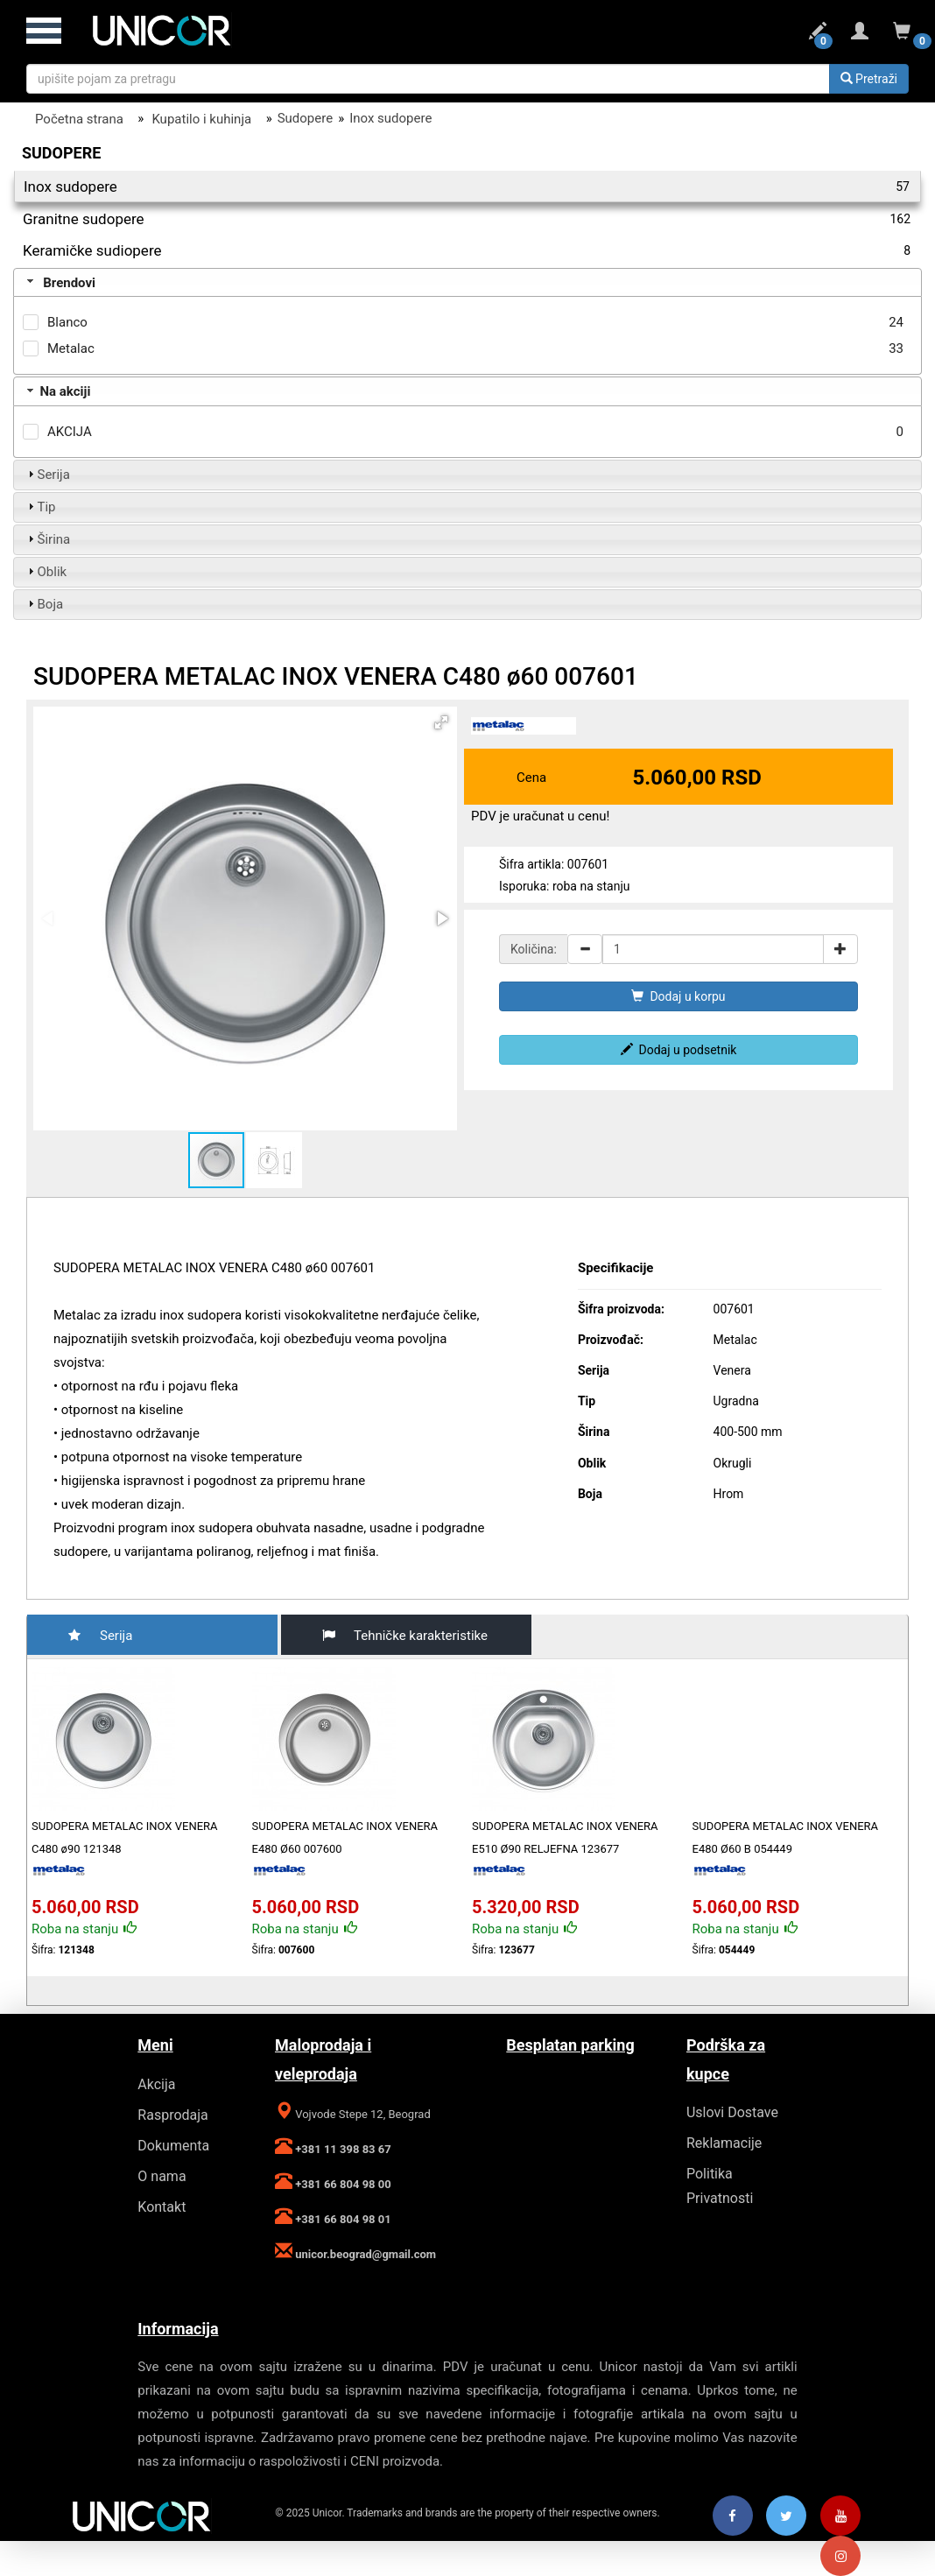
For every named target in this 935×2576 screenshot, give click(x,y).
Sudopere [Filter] (61, 153)
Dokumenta (173, 2145)
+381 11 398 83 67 (341, 2149)
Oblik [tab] (45, 572)
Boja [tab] (44, 604)
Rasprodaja (172, 2115)
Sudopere (305, 118)
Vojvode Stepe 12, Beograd (361, 2114)
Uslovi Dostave (732, 2112)
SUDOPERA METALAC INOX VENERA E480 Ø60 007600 (345, 1837)
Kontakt (161, 2207)
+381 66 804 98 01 (341, 2219)
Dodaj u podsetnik (679, 1050)
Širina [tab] (47, 539)
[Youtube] (840, 2516)
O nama (161, 2176)
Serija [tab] (47, 474)
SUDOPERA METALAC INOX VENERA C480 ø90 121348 (125, 1837)
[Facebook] (732, 2516)
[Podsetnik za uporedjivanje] (817, 34)
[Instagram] (840, 2557)
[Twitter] (786, 2516)
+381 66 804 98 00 (341, 2184)
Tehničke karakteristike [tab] (398, 1635)
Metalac (71, 348)
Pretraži (868, 79)
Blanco (67, 322)
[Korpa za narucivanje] (901, 34)
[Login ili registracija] (859, 34)
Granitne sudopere (466, 219)
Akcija (156, 2084)
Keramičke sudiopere (466, 250)
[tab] (467, 283)
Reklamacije (724, 2143)
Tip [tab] (40, 507)
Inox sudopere (390, 118)
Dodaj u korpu (678, 996)
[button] (441, 722)
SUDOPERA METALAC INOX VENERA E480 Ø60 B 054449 (785, 1837)
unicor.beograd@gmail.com (364, 2254)
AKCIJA (69, 432)
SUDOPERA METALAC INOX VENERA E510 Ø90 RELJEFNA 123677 (565, 1837)
